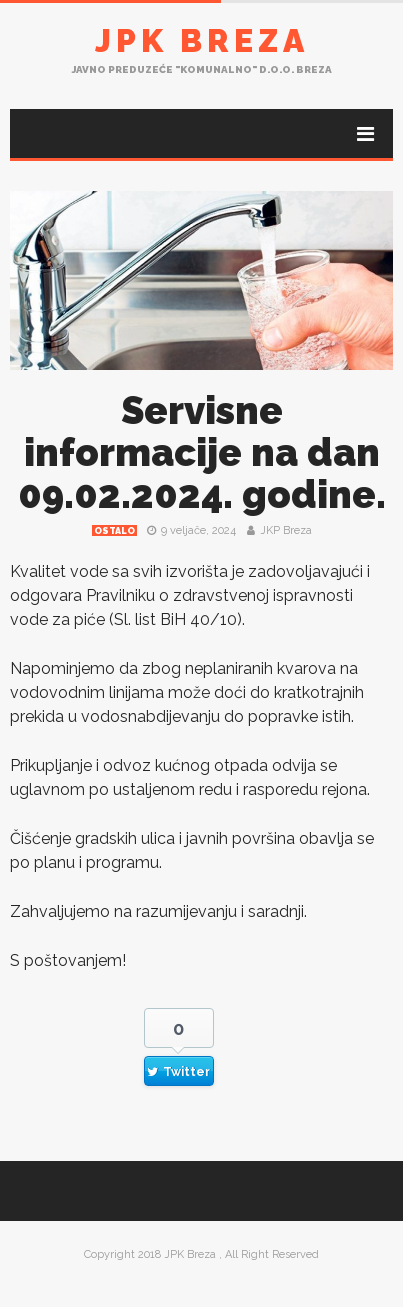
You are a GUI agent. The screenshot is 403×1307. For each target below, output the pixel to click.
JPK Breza (202, 40)
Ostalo (114, 531)
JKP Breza (286, 530)
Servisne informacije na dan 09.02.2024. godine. (202, 452)
